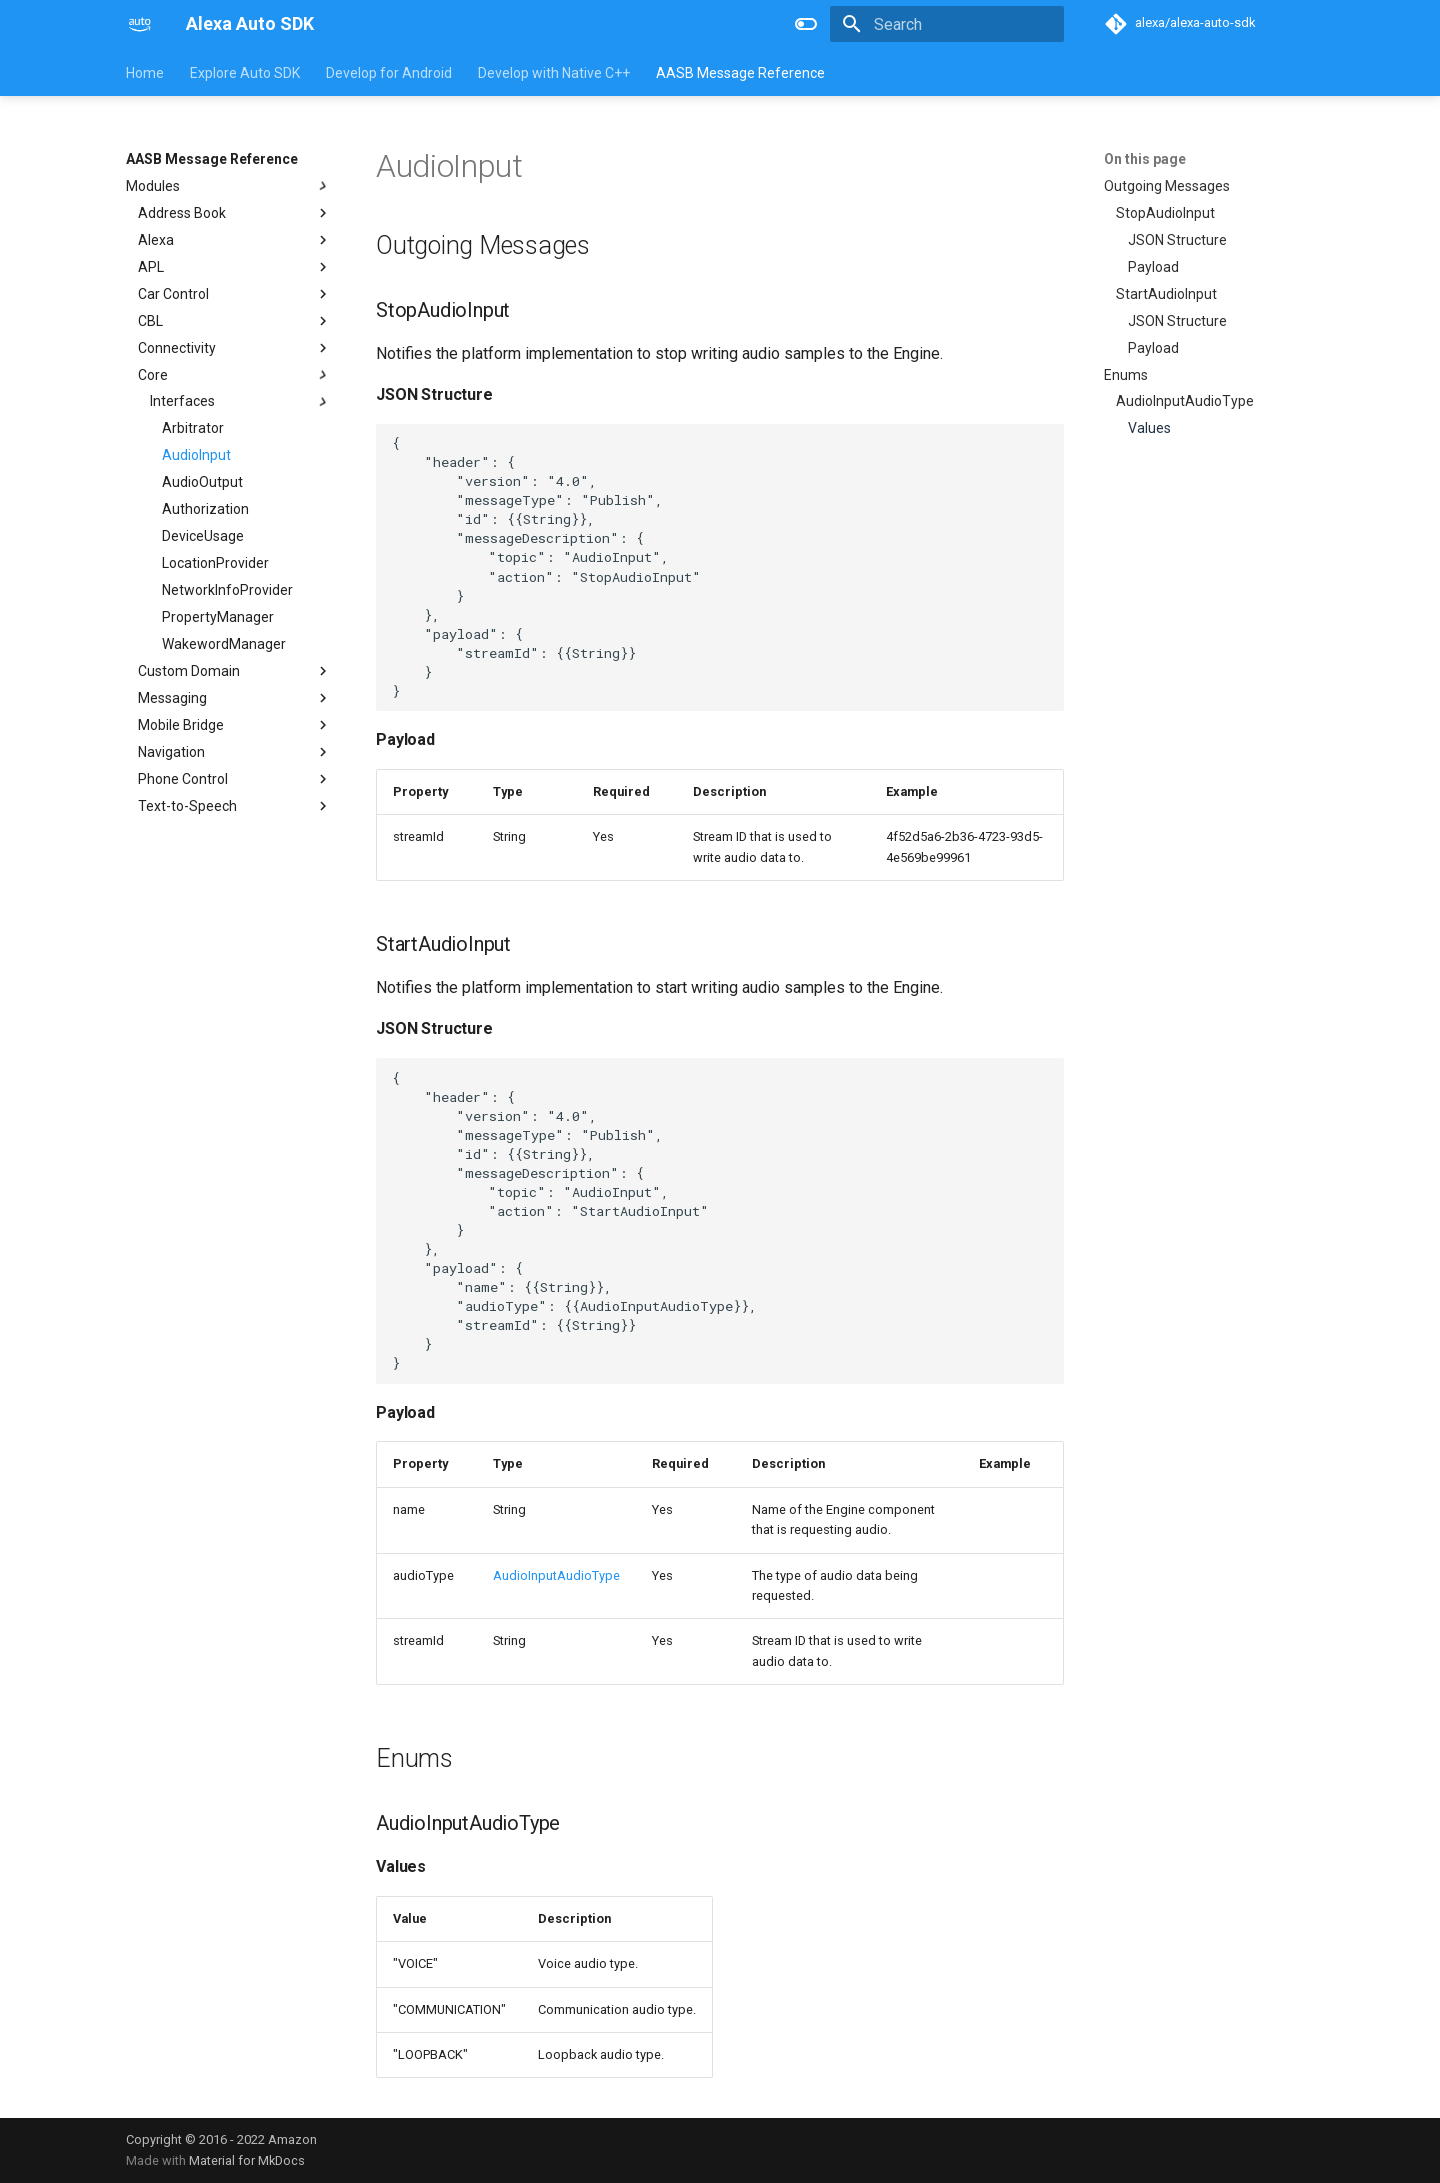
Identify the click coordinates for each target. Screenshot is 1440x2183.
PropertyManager (218, 617)
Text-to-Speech (235, 806)
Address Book (235, 213)
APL (235, 267)
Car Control (235, 294)
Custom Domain (235, 671)
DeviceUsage (203, 536)
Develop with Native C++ (554, 73)
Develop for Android (389, 73)
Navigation (235, 752)
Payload (1153, 267)
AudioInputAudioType (1185, 401)
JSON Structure (1177, 240)
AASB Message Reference (740, 73)
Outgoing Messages (1167, 186)
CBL (235, 321)
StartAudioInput (1166, 294)
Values (1149, 428)
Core (235, 375)
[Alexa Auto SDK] (140, 24)
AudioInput (196, 455)
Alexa (235, 240)
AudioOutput (202, 482)
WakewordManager (224, 644)
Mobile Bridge (235, 725)
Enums (1126, 375)
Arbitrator (193, 428)
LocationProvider (215, 563)
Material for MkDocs (247, 2160)
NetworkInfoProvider (227, 590)
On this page (1145, 159)
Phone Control (235, 779)
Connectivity (235, 348)
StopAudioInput (1165, 213)
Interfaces (241, 402)
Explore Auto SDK (245, 73)
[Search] (947, 24)
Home (145, 73)
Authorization (205, 509)
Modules (229, 186)
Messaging (235, 698)
